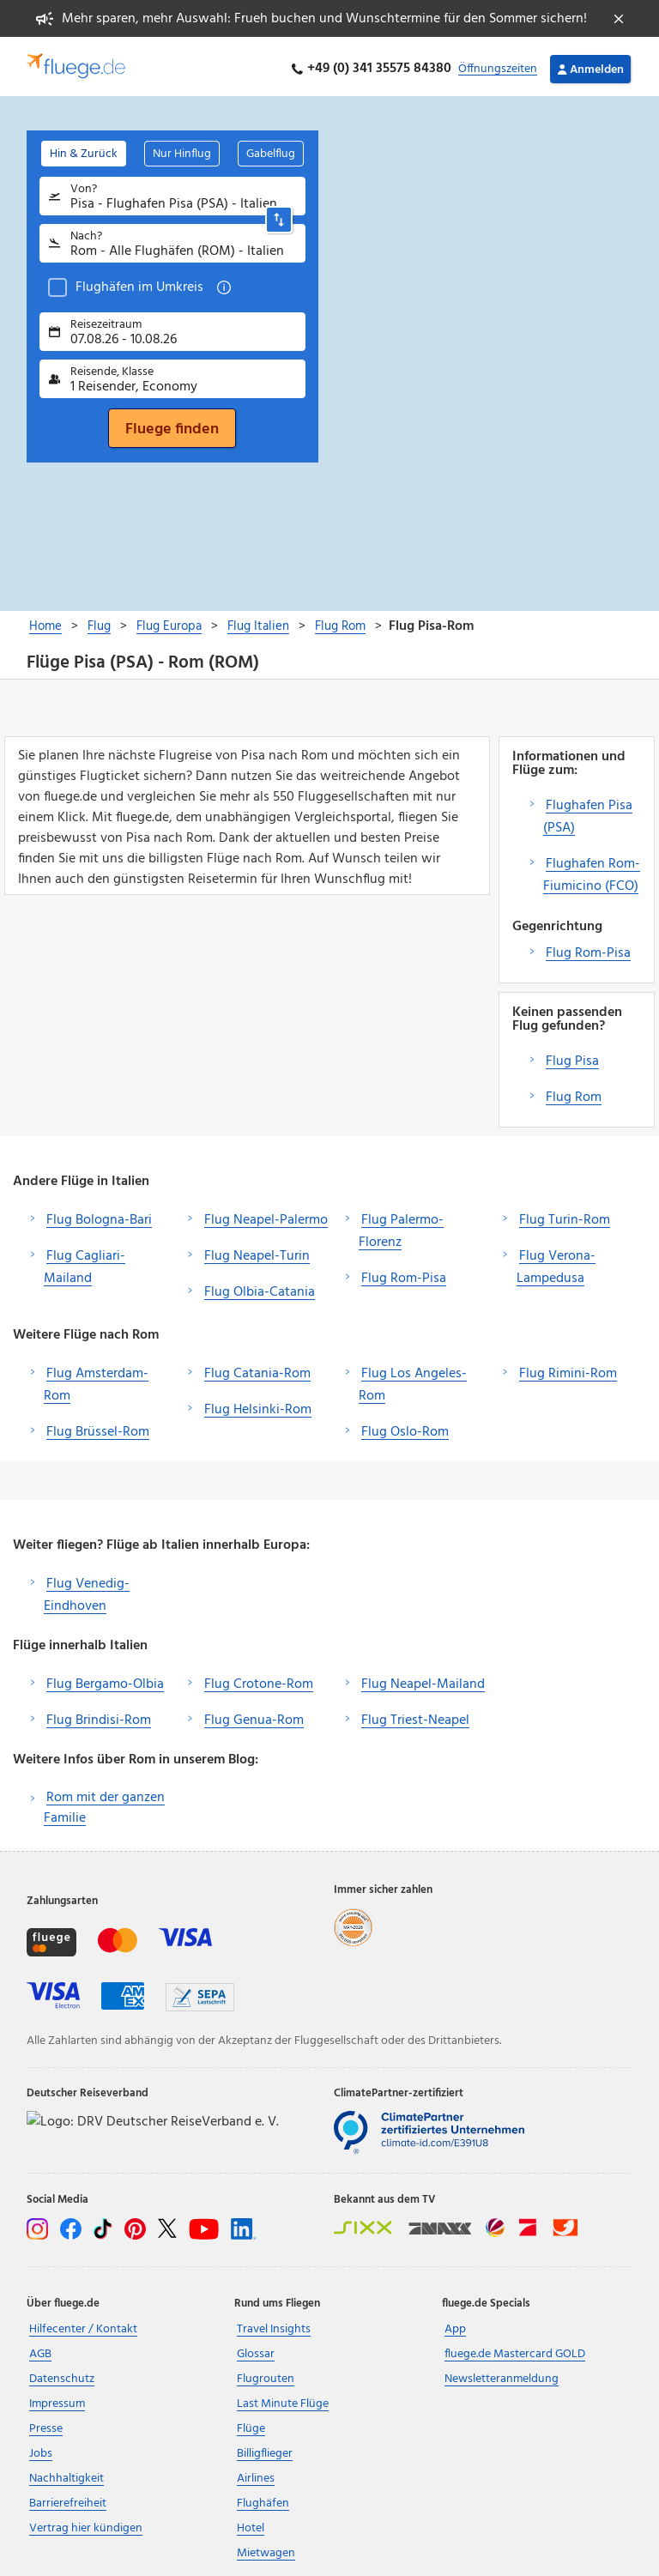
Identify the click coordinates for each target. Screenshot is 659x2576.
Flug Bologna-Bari (99, 1216)
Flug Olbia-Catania (259, 1288)
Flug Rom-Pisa (588, 949)
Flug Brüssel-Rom (97, 1428)
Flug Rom (574, 1093)
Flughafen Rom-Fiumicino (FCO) (591, 871)
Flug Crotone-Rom (258, 1680)
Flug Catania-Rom (257, 1369)
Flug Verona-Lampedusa (556, 1263)
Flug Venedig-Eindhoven (87, 1591)
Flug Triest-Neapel (415, 1716)
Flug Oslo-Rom (405, 1428)
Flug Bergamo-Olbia (105, 1680)
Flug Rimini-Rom (568, 1369)
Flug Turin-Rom (564, 1216)
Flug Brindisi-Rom (98, 1716)
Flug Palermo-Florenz (401, 1227)
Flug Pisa (572, 1057)
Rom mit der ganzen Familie (104, 1803)
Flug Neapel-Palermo (266, 1216)
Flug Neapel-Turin (257, 1252)
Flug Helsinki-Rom (257, 1405)
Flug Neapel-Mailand (423, 1680)
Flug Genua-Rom (254, 1716)
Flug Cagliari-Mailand (84, 1263)
